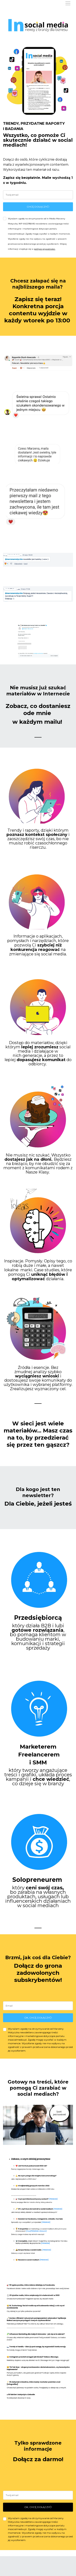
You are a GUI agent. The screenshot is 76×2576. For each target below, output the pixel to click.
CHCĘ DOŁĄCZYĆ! (38, 206)
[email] (38, 194)
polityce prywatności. (44, 249)
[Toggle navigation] (68, 3)
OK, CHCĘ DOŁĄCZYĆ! (38, 2017)
